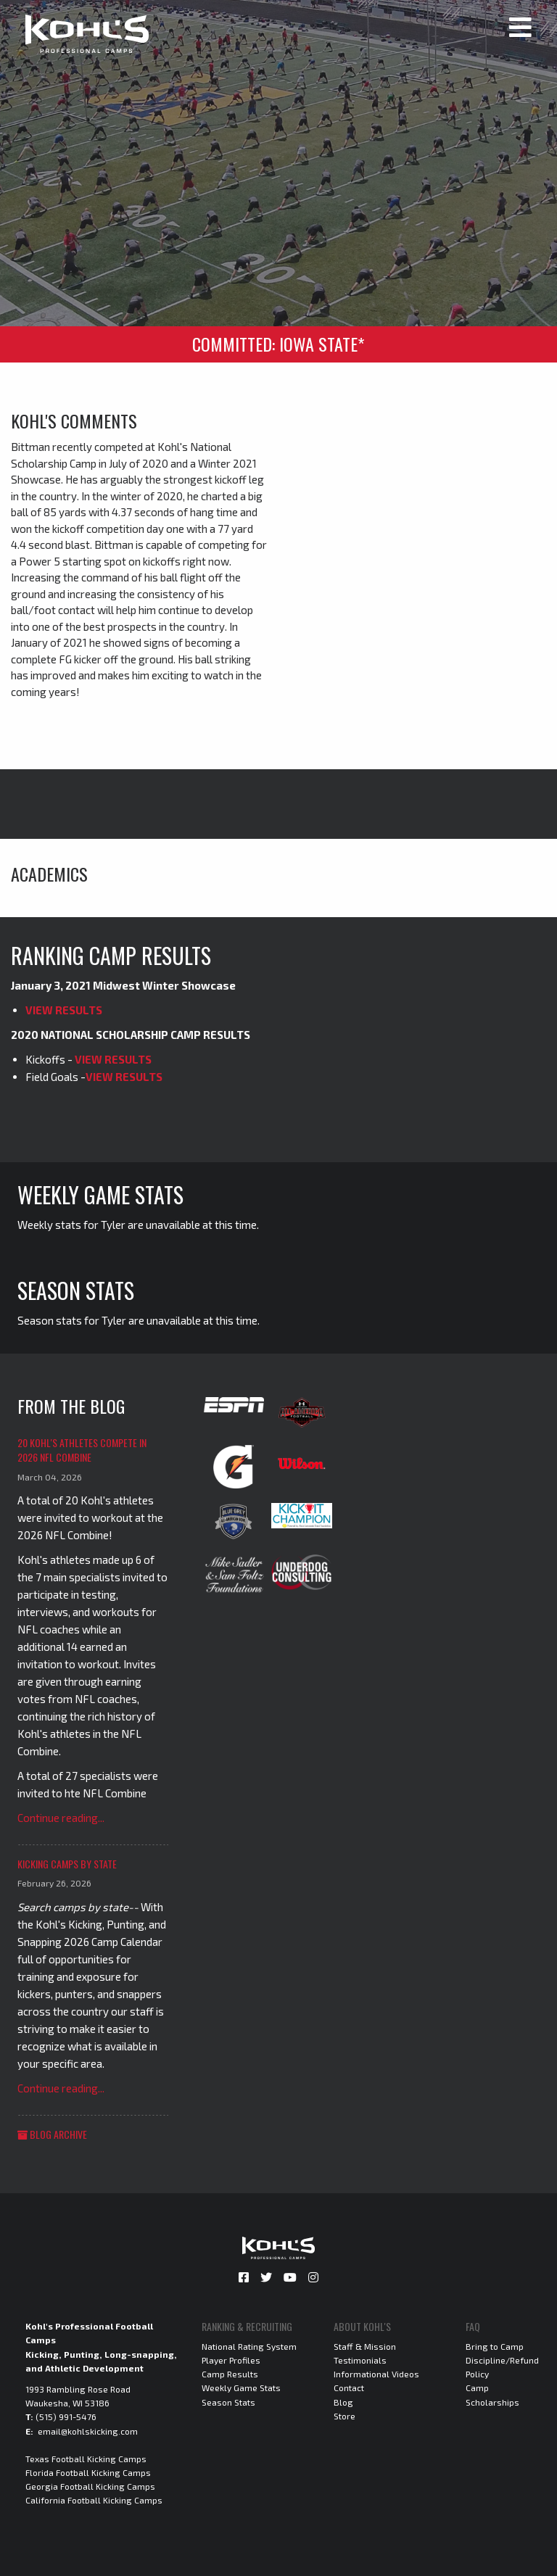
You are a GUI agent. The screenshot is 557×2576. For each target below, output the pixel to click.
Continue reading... (60, 1817)
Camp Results (230, 2374)
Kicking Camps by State (67, 1863)
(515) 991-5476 (66, 2416)
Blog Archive (52, 2134)
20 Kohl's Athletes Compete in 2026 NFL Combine (82, 1450)
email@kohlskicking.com (88, 2431)
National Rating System (249, 2346)
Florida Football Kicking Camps (88, 2472)
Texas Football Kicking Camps (86, 2458)
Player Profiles (231, 2360)
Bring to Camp (495, 2346)
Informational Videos (376, 2374)
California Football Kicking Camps (93, 2500)
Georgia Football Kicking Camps (90, 2486)
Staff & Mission (365, 2346)
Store (344, 2416)
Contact (349, 2387)
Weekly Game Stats (241, 2387)
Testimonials (360, 2360)
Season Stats (228, 2402)
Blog (343, 2402)
